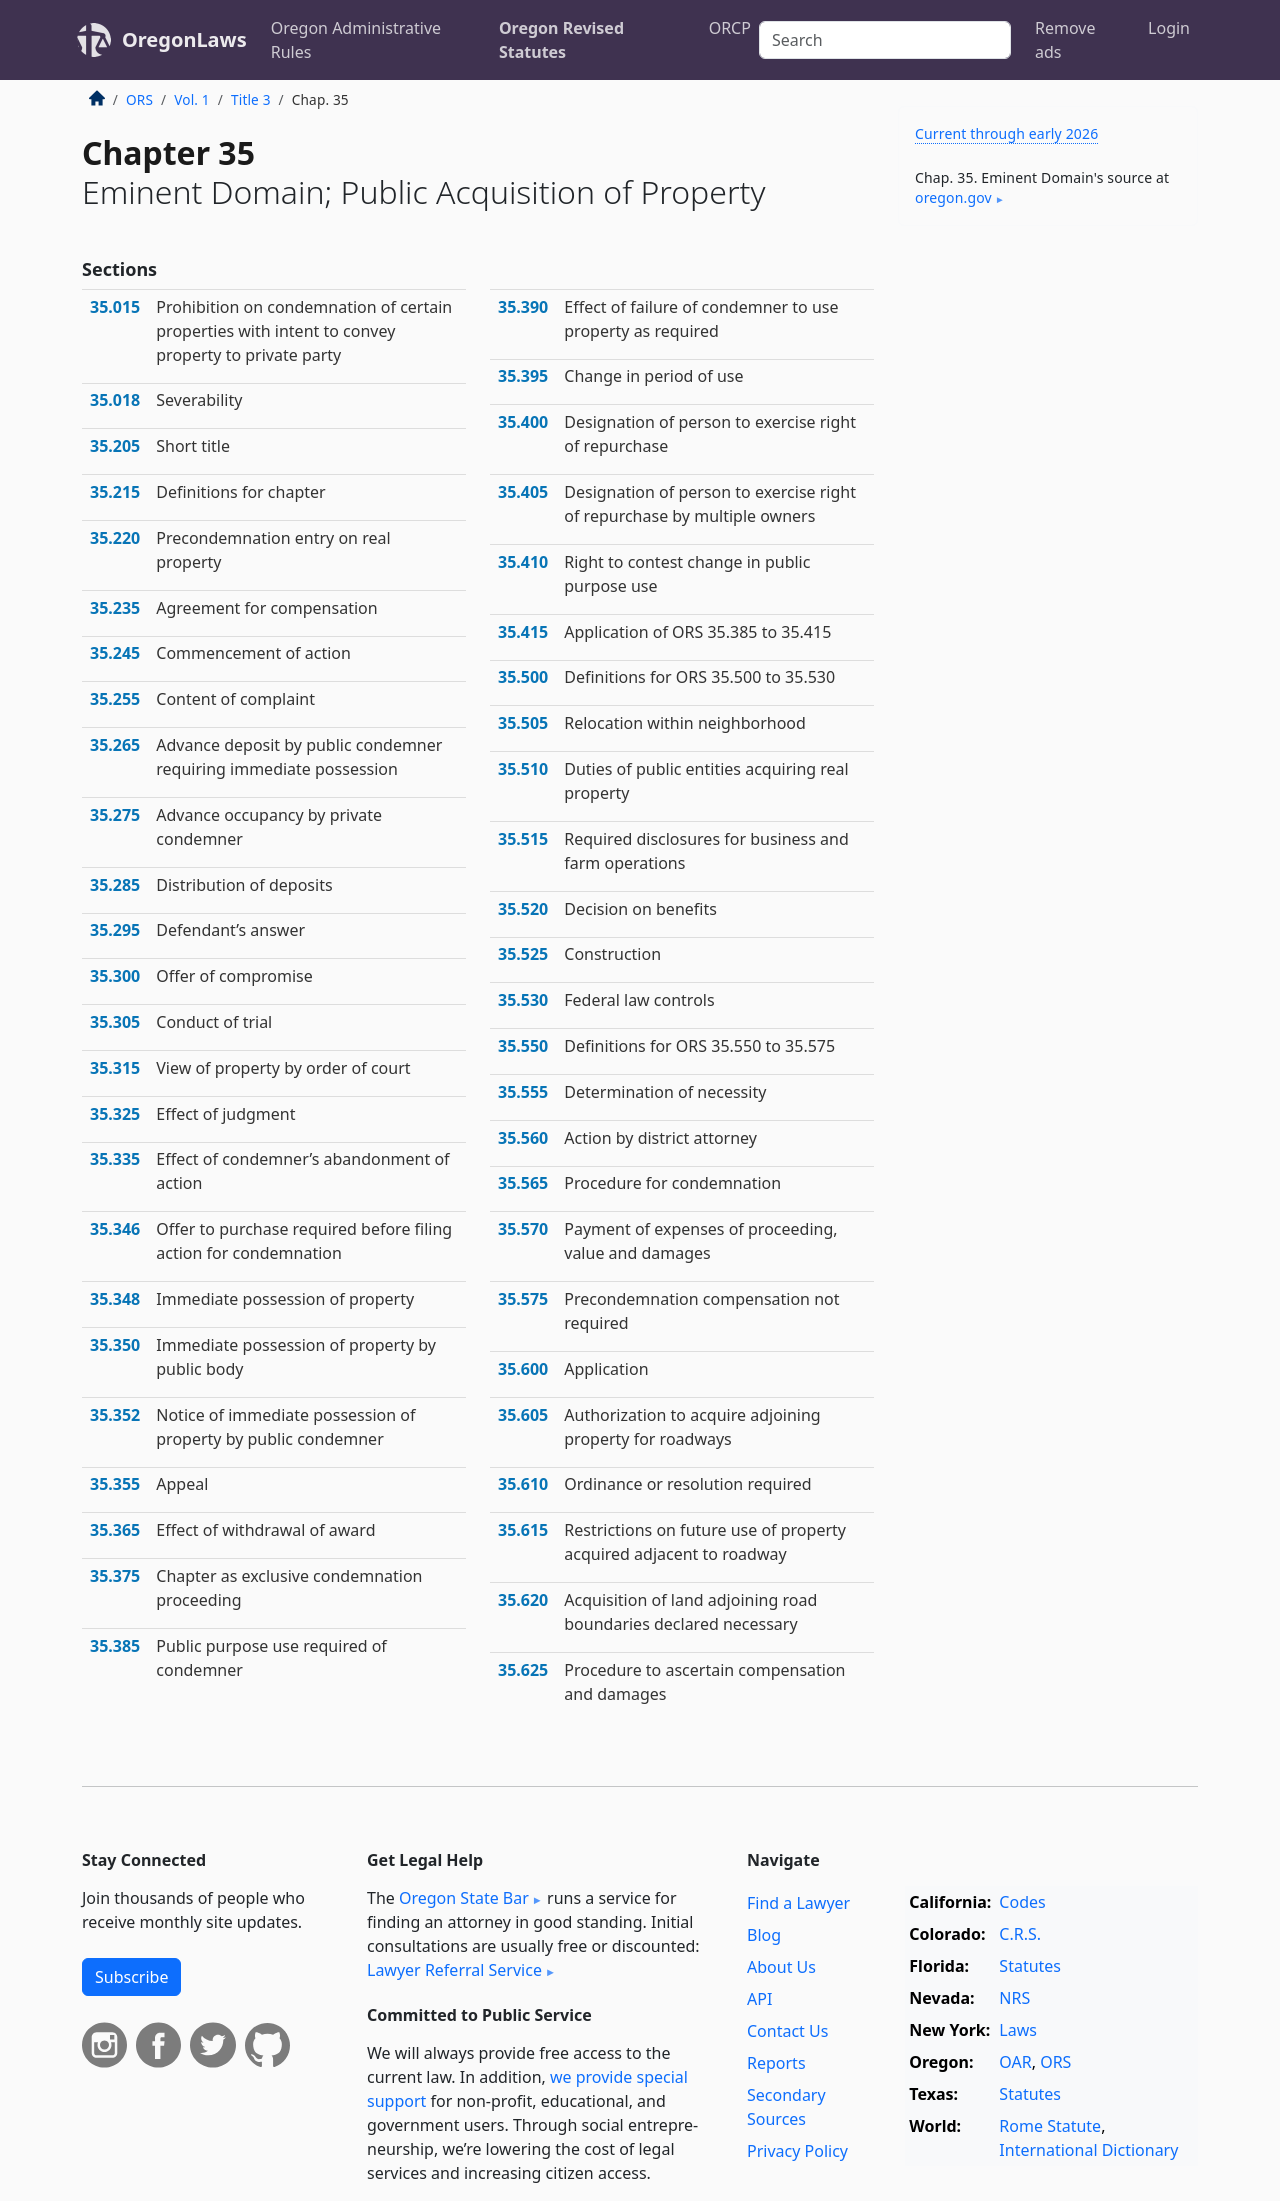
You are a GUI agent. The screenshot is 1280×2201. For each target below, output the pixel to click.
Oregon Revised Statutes (561, 40)
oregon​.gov (953, 197)
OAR (1015, 2062)
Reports (776, 2063)
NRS (1014, 1998)
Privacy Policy (797, 2151)
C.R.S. (1020, 1934)
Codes (1022, 1902)
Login (1169, 28)
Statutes (1030, 1966)
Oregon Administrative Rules (356, 40)
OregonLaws (184, 39)
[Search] (885, 40)
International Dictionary (1088, 2150)
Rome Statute (1050, 2126)
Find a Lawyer (798, 1903)
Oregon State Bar (464, 1898)
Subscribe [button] (131, 1977)
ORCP (730, 28)
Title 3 (251, 99)
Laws (1018, 2030)
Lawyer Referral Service (454, 1970)
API (759, 1999)
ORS (139, 99)
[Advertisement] (1048, 554)
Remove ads (1065, 40)
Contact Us (787, 2031)
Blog (764, 1935)
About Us (781, 1967)
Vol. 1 (192, 99)
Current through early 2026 (1006, 133)
